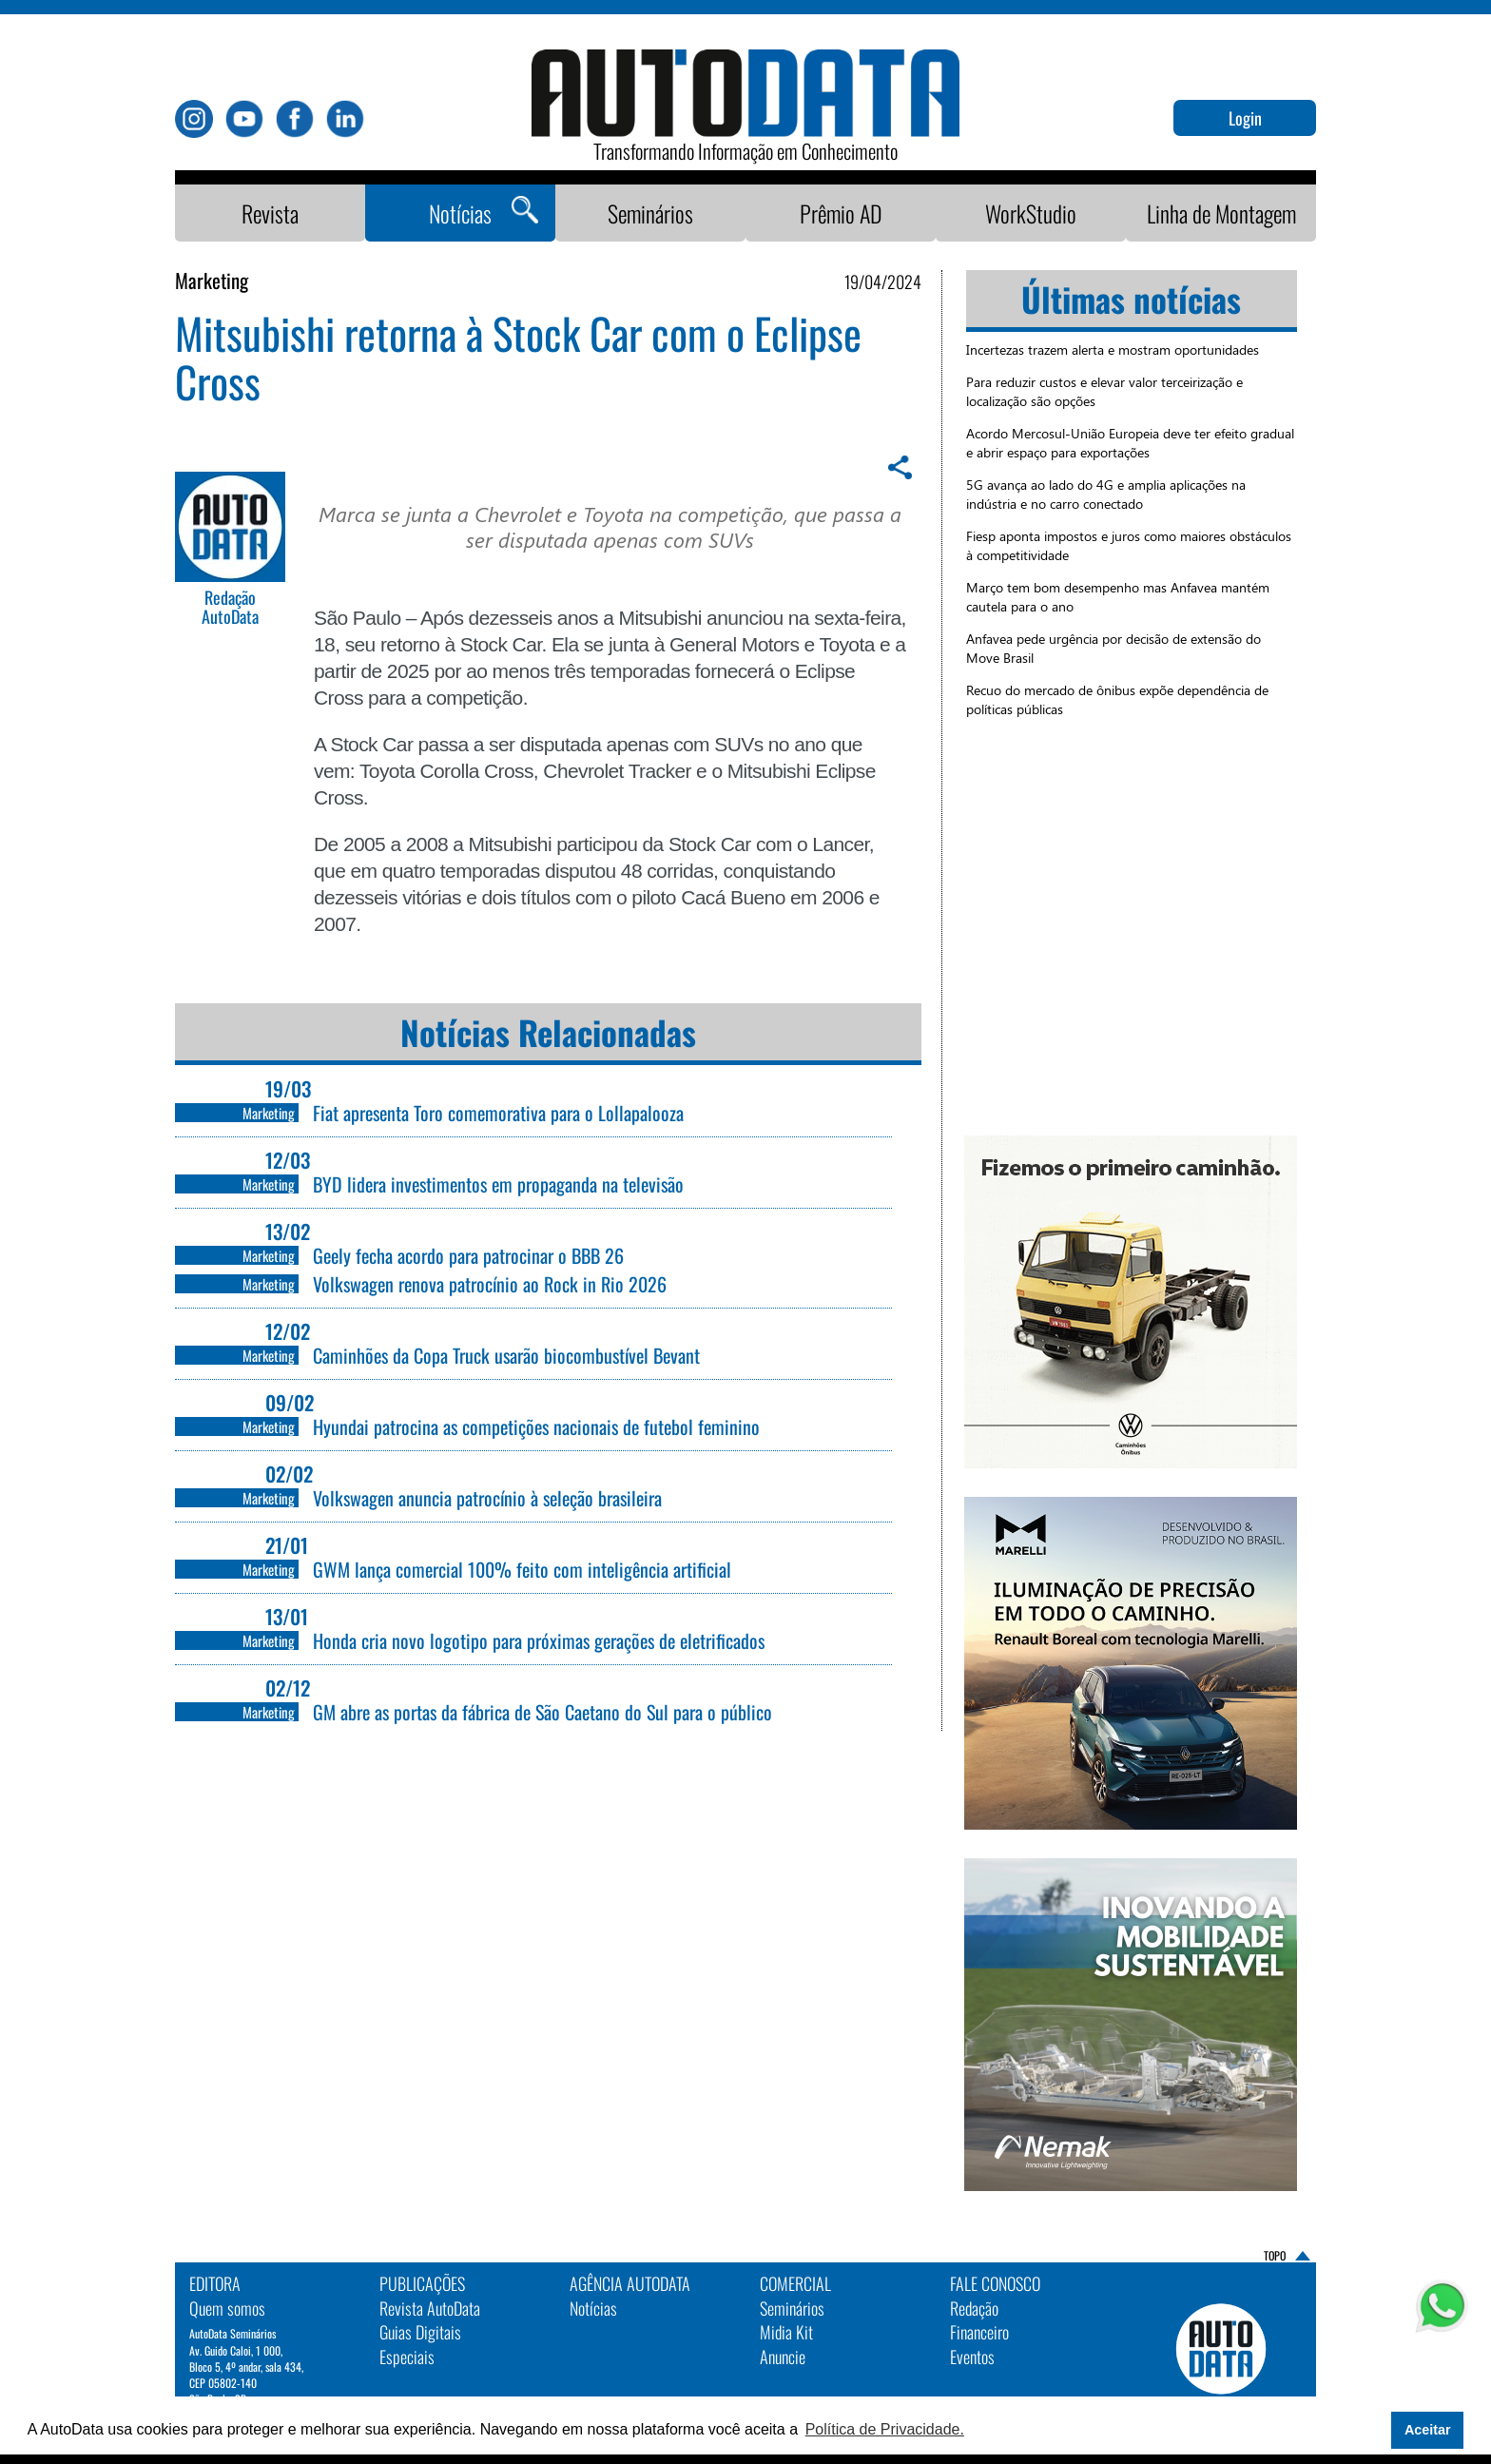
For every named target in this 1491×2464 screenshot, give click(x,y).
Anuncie (782, 2356)
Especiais (407, 2356)
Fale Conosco (995, 2283)
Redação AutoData (230, 608)
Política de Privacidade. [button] (884, 2429)
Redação (974, 2308)
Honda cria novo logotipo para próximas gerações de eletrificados (539, 1640)
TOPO (1275, 2255)
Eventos (972, 2356)
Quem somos (227, 2308)
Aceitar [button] (1427, 2429)
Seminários (650, 213)
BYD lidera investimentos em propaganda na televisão (498, 1184)
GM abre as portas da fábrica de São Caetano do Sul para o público (542, 1712)
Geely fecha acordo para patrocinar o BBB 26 (468, 1255)
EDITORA (215, 2283)
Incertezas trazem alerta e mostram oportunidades (1112, 349)
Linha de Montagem (1221, 213)
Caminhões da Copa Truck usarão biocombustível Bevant (506, 1355)
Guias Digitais (420, 2331)
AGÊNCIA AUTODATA (630, 2283)
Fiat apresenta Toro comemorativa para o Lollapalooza (498, 1112)
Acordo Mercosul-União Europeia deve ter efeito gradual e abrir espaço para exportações (1130, 442)
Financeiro (979, 2331)
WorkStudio (1030, 213)
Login (1245, 118)
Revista (270, 213)
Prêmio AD (841, 213)
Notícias (460, 213)
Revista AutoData (429, 2308)
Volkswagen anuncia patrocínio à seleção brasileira (487, 1498)
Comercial (795, 2283)
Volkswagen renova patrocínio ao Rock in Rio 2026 (490, 1284)
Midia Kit (786, 2331)
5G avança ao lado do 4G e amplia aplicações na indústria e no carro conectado (1106, 494)
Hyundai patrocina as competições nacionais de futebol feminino (536, 1426)
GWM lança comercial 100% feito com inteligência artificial (522, 1569)
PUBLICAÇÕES (422, 2283)
